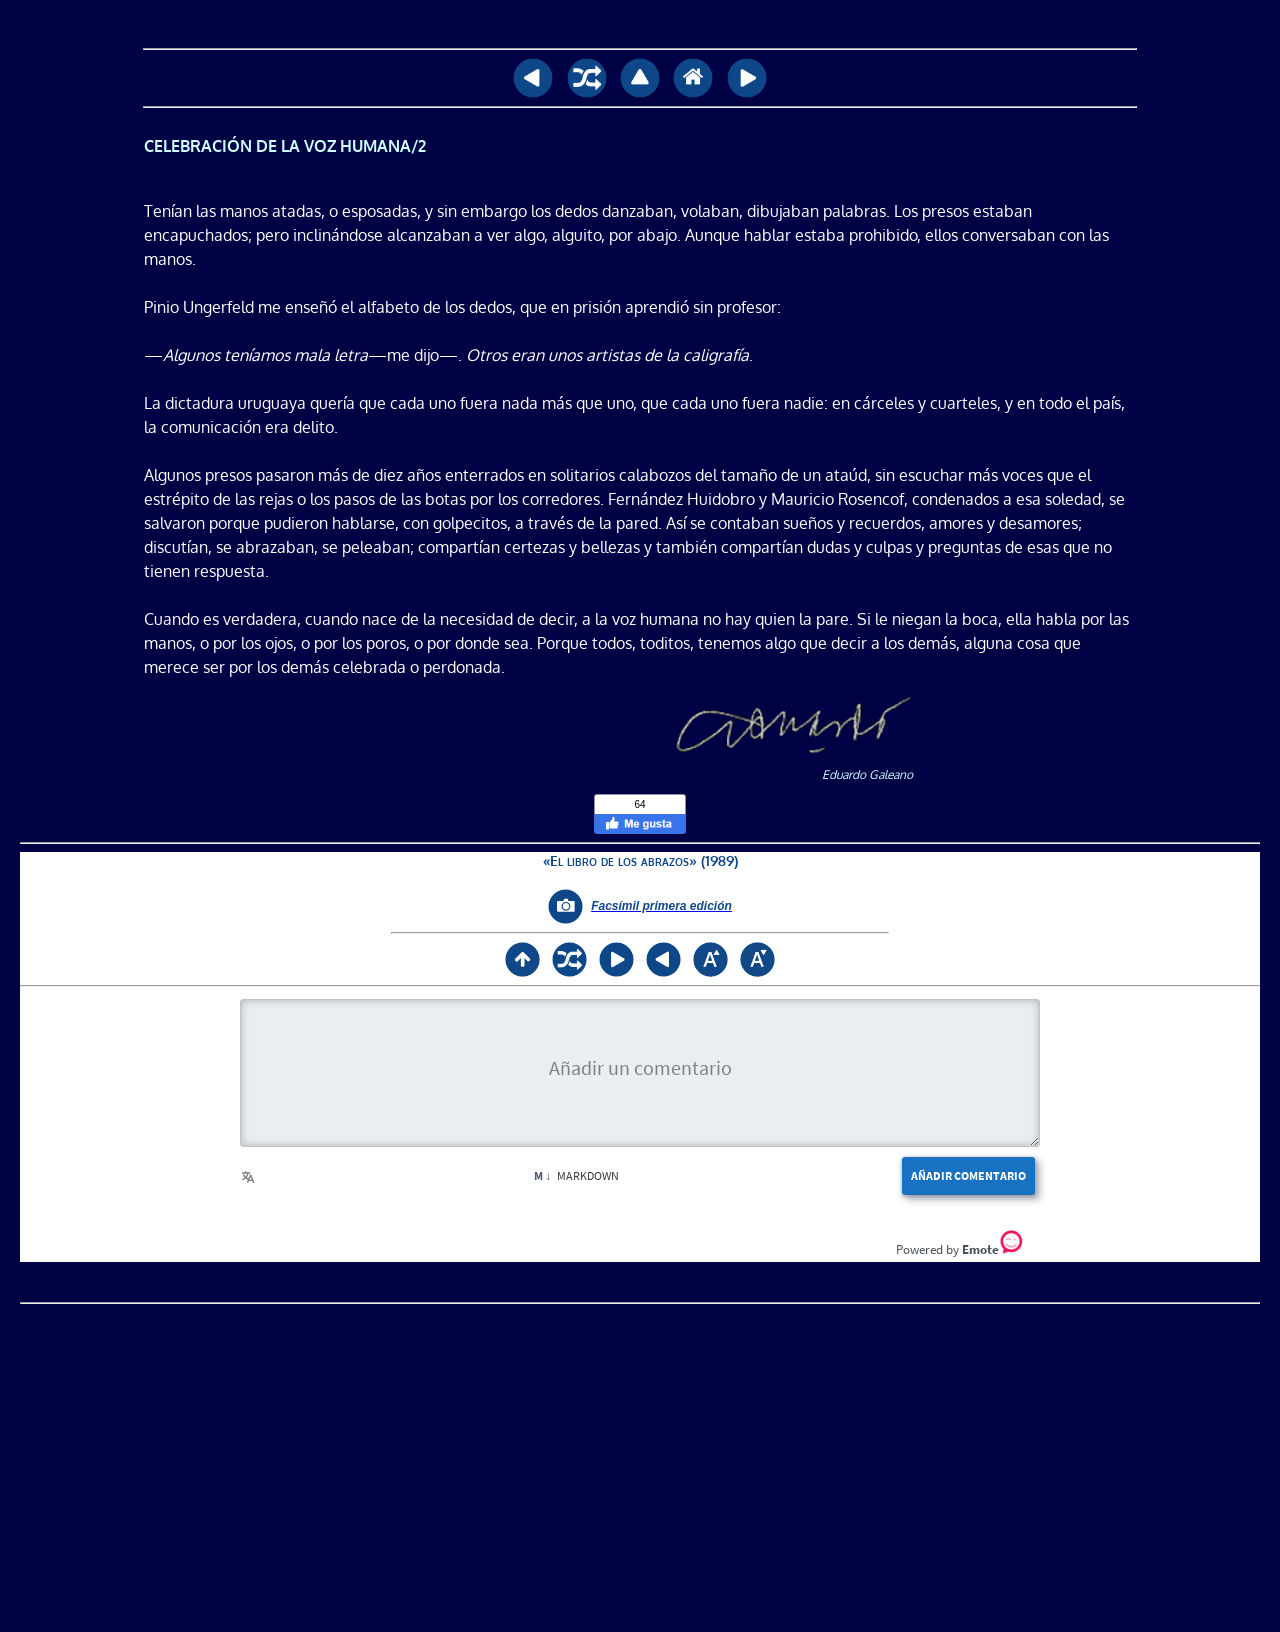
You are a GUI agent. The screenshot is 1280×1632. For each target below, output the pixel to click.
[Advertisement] (640, 1462)
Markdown (576, 1175)
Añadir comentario (968, 1175)
